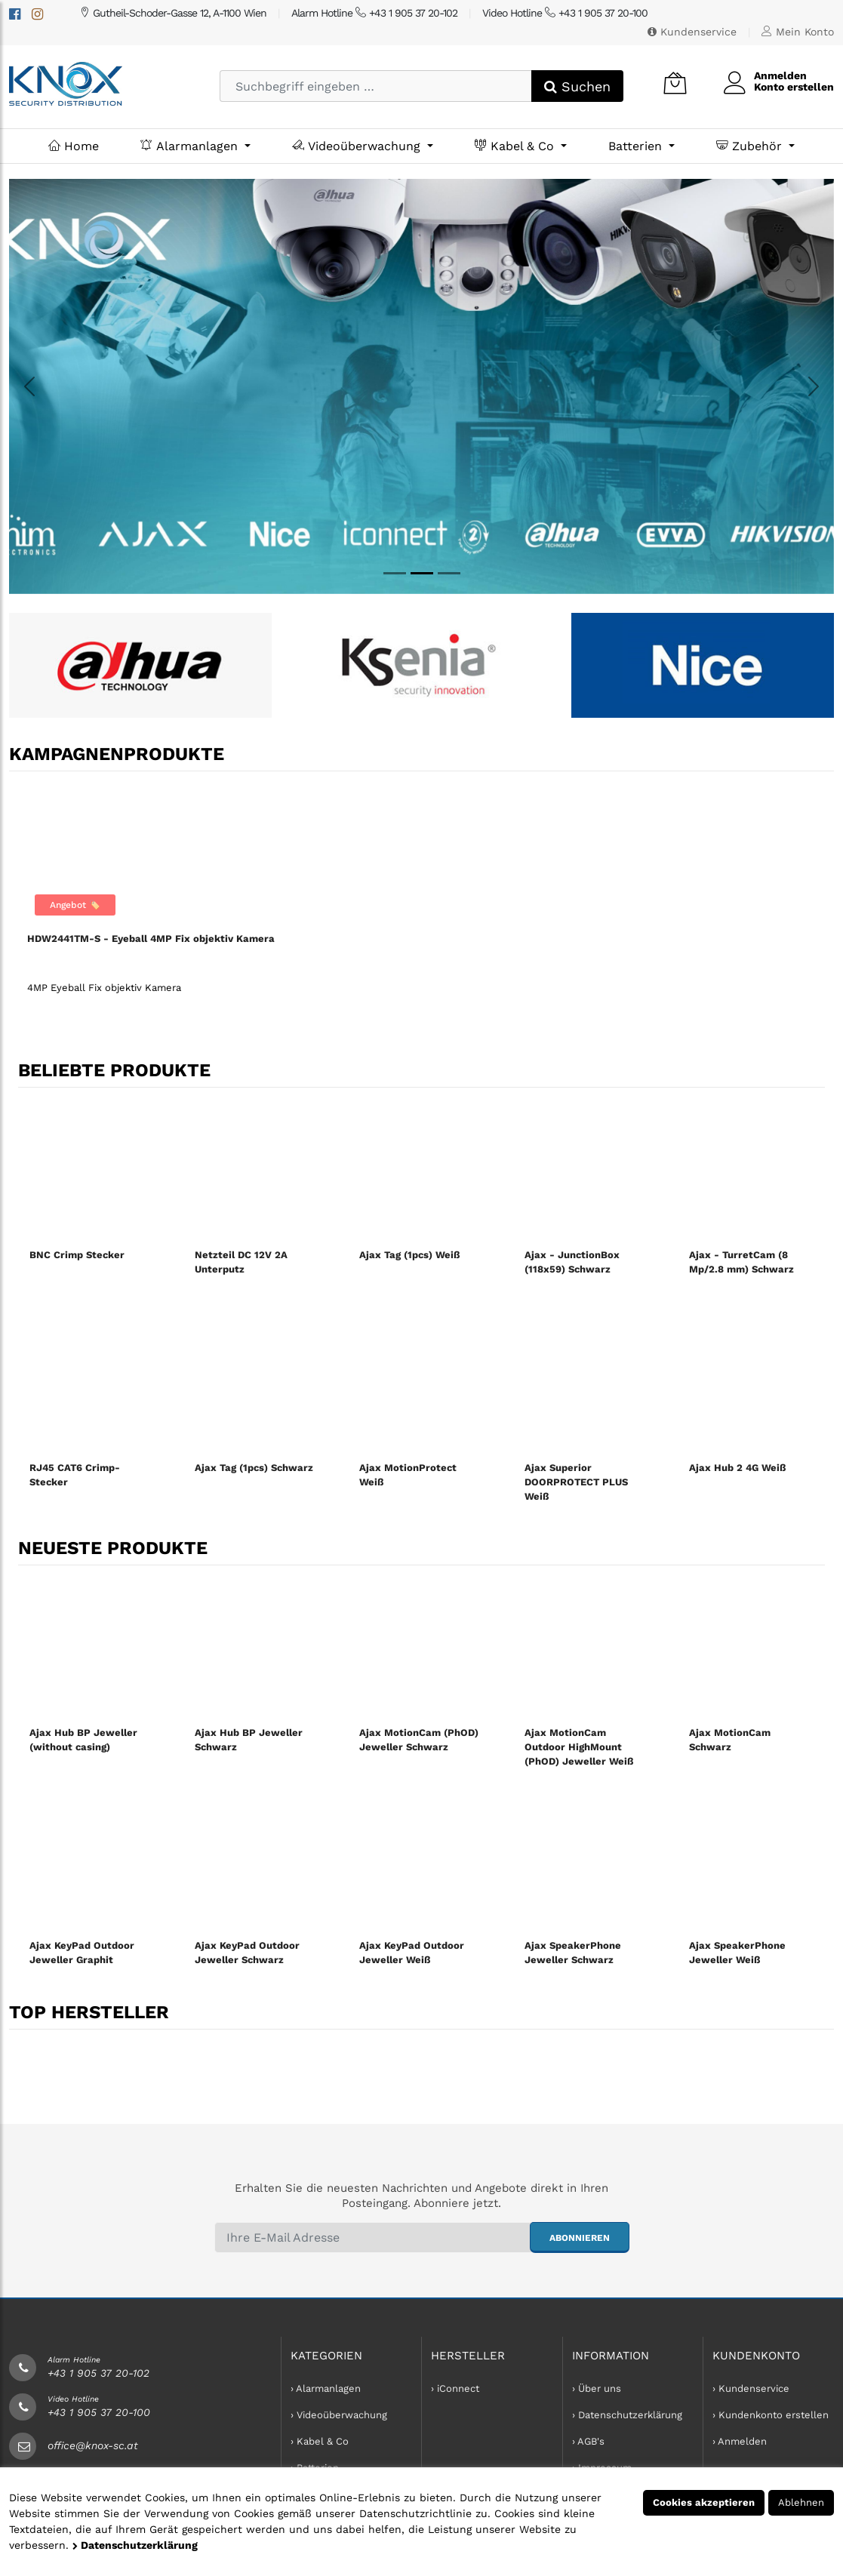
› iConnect (455, 2388)
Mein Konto (797, 32)
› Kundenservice (750, 2388)
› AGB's (588, 2441)
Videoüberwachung (358, 146)
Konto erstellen (794, 87)
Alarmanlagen (191, 146)
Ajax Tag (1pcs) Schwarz (254, 1467)
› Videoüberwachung (339, 2415)
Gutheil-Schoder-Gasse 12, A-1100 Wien (172, 13)
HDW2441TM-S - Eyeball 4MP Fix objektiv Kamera (151, 938)
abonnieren (579, 2238)
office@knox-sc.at (93, 2445)
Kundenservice (692, 32)
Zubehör (751, 146)
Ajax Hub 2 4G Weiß (737, 1467)
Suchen (577, 86)
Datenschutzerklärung (135, 2545)
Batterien (637, 146)
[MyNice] (449, 573)
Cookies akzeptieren (704, 2502)
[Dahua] (394, 573)
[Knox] (422, 573)
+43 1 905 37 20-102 (98, 2373)
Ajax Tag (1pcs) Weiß (409, 1254)
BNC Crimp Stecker (77, 1254)
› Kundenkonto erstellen (770, 2415)
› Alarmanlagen (326, 2388)
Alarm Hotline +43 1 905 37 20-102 (374, 13)
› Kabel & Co (320, 2441)
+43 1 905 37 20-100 (99, 2412)
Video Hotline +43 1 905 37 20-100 (565, 13)
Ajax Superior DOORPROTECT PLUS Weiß (576, 1482)
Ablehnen (801, 2502)
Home (73, 146)
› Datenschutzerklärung (627, 2415)
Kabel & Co (516, 146)
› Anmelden (739, 2441)
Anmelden (780, 75)
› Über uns (596, 2388)
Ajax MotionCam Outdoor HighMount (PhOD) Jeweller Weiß (579, 1747)
